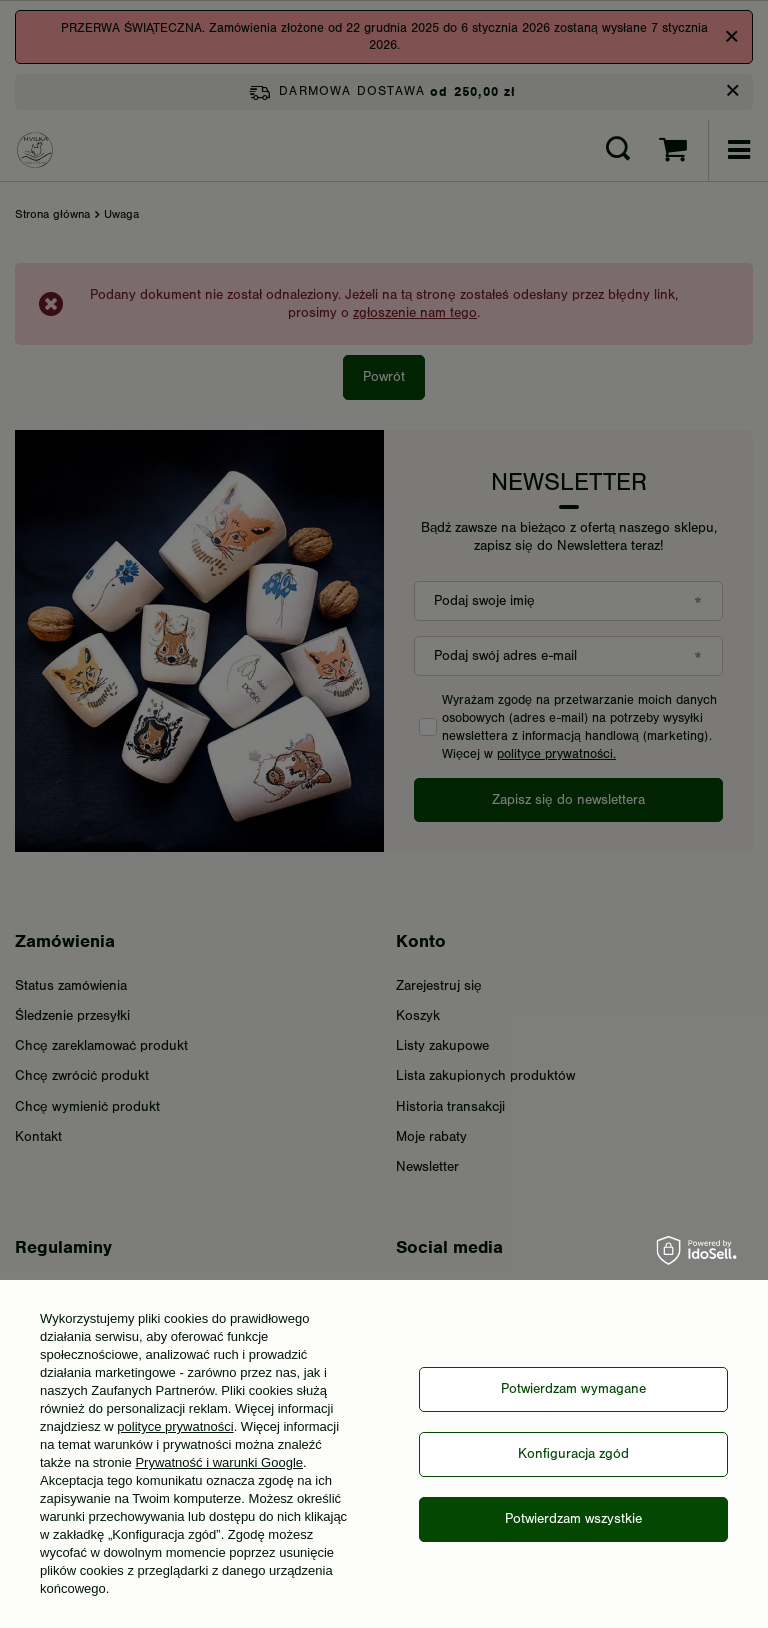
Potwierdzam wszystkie (573, 1519)
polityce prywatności (175, 1426)
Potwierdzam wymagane (573, 1389)
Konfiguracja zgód (573, 1454)
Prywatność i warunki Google (219, 1462)
